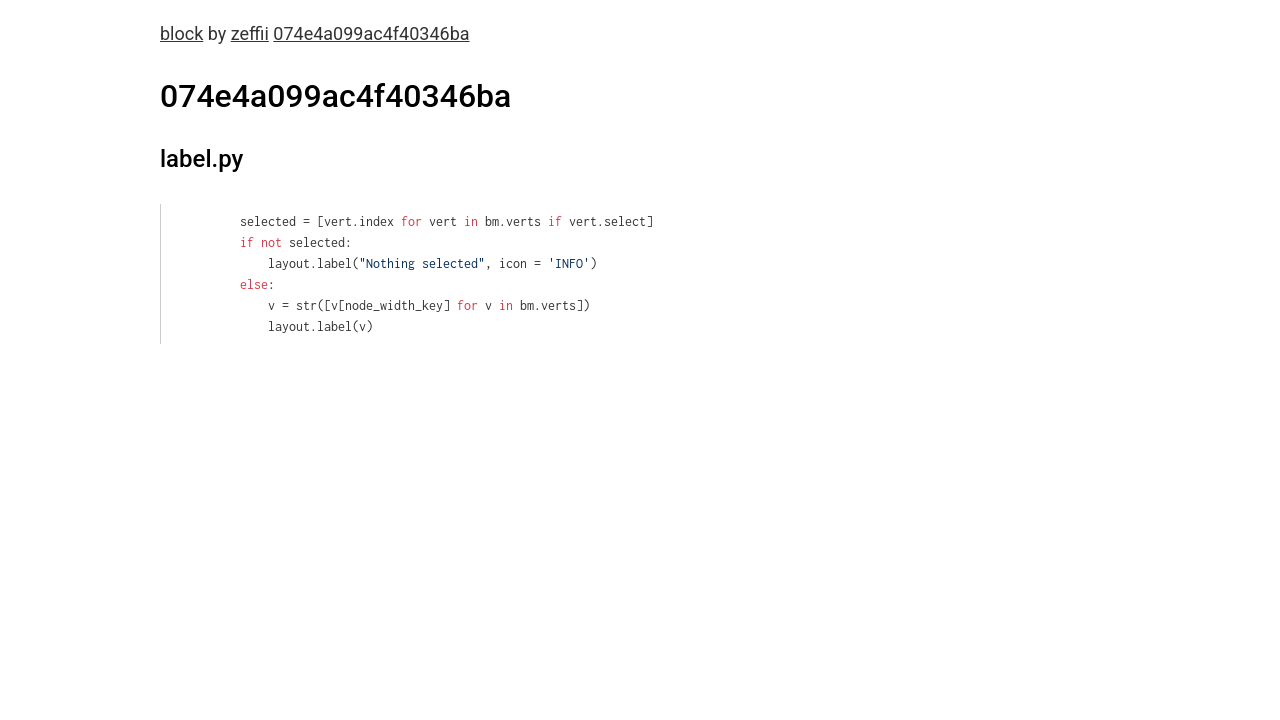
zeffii (250, 33)
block (181, 33)
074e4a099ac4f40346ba (371, 33)
